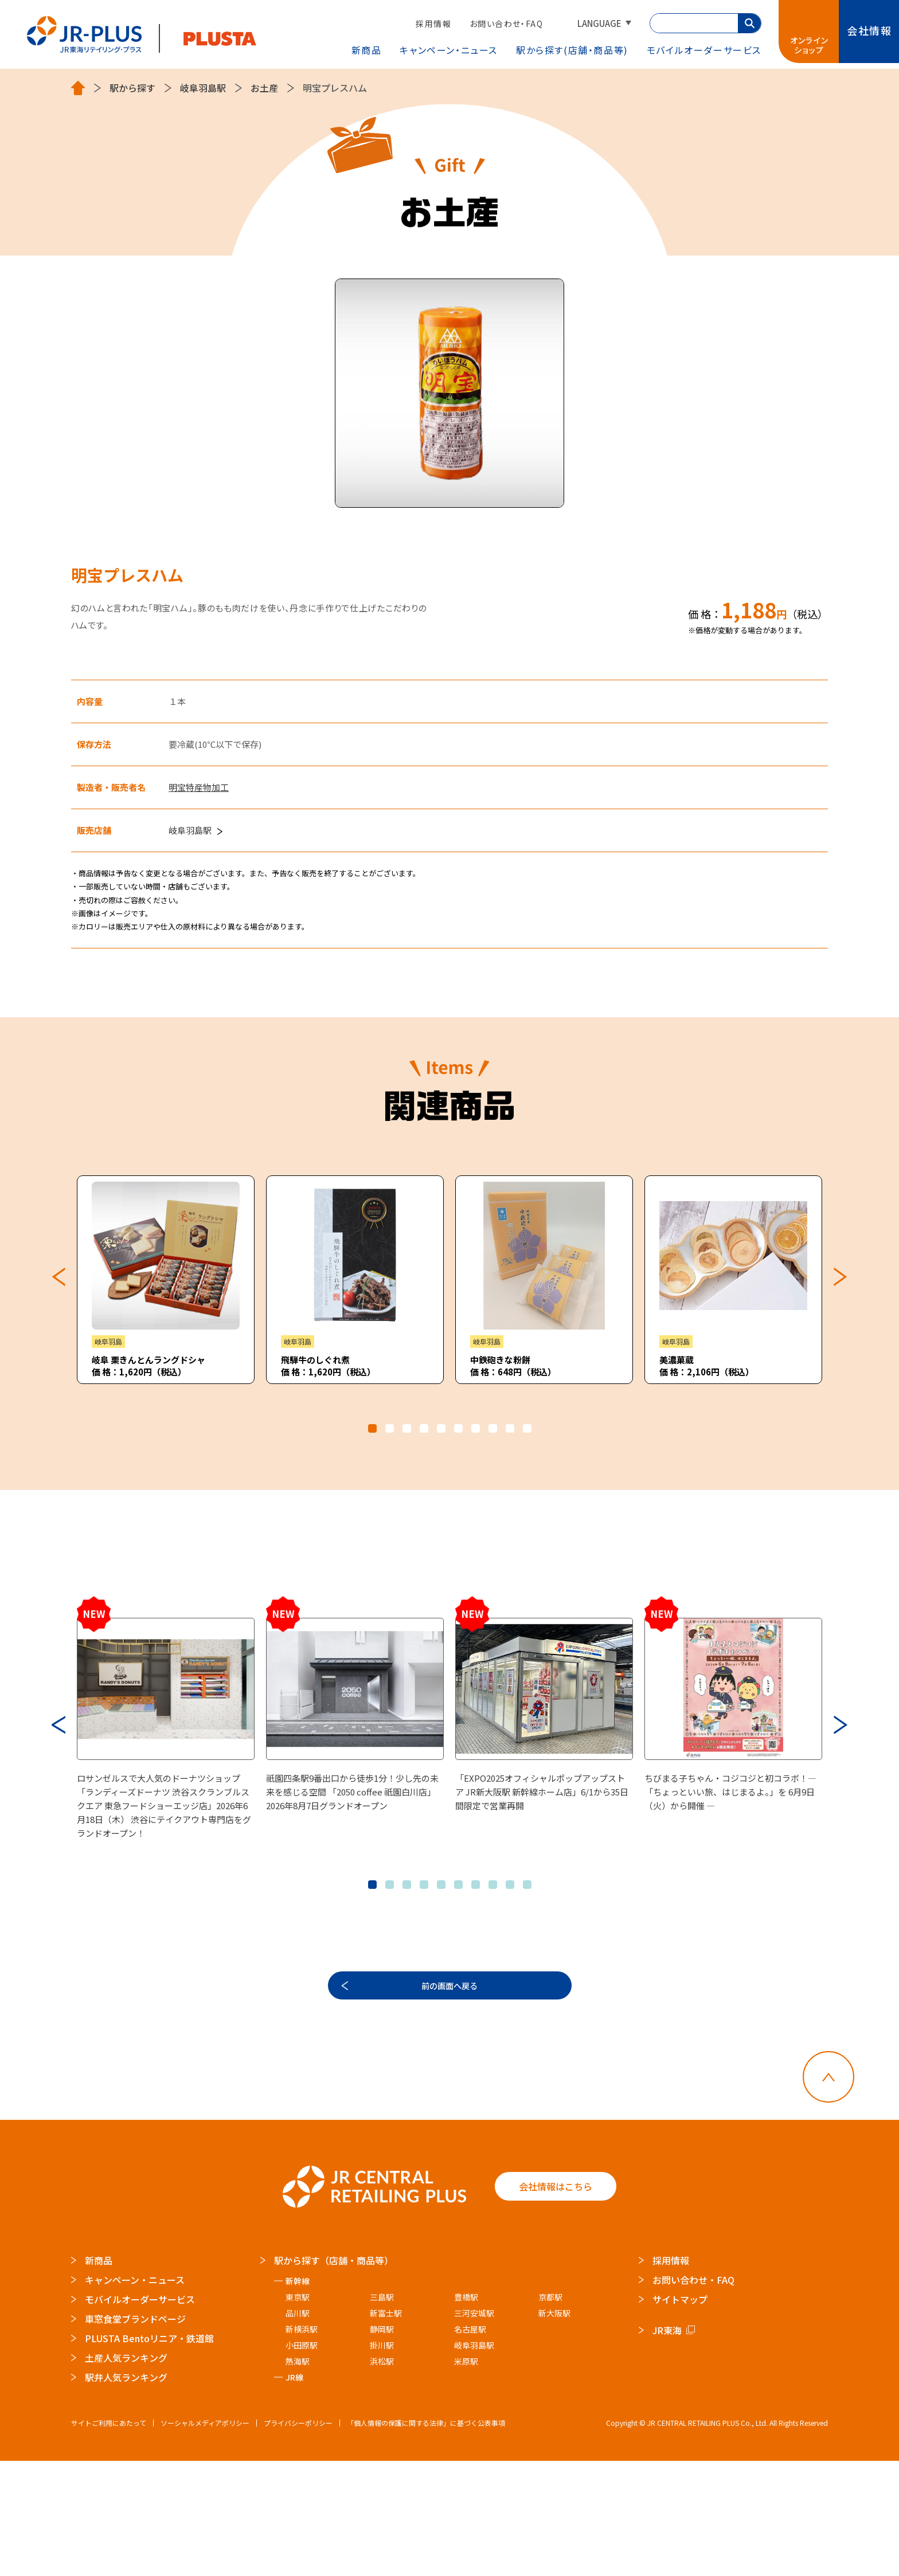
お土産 (264, 88)
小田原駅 (302, 2460)
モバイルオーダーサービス (140, 2414)
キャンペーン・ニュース (449, 50)
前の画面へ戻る (449, 2093)
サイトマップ (680, 2414)
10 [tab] (527, 1428)
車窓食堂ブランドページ (135, 2434)
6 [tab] (458, 1428)
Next (840, 1277)
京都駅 (550, 2412)
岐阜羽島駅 (203, 88)
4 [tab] (424, 1428)
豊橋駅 (466, 2412)
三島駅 (382, 2412)
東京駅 (298, 2412)
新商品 (366, 50)
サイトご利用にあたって (108, 2538)
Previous (58, 1277)
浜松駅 (382, 2476)
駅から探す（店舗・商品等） (333, 2375)
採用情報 (433, 23)
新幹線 (298, 2396)
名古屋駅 (470, 2444)
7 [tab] (475, 1428)
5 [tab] (441, 1428)
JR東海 (667, 2445)
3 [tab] (406, 1428)
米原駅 (466, 2476)
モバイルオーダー (704, 50)
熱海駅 (298, 2476)
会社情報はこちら (555, 2302)
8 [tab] (492, 1428)
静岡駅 (382, 2444)
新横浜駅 (302, 2444)
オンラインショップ (809, 45)
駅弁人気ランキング (126, 2492)
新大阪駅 (554, 2428)
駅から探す (572, 50)
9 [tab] (510, 1428)
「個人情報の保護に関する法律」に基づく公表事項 (426, 2538)
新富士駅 (386, 2428)
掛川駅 (382, 2460)
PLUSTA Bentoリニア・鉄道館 (149, 2453)
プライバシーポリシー (298, 2538)
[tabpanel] (166, 1279)
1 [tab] (372, 1428)
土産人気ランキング (126, 2473)
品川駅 (298, 2428)
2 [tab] (389, 1428)
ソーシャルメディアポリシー (205, 2538)
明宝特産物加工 (199, 787)
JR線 (294, 2492)
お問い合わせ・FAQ (506, 23)
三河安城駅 (474, 2428)
